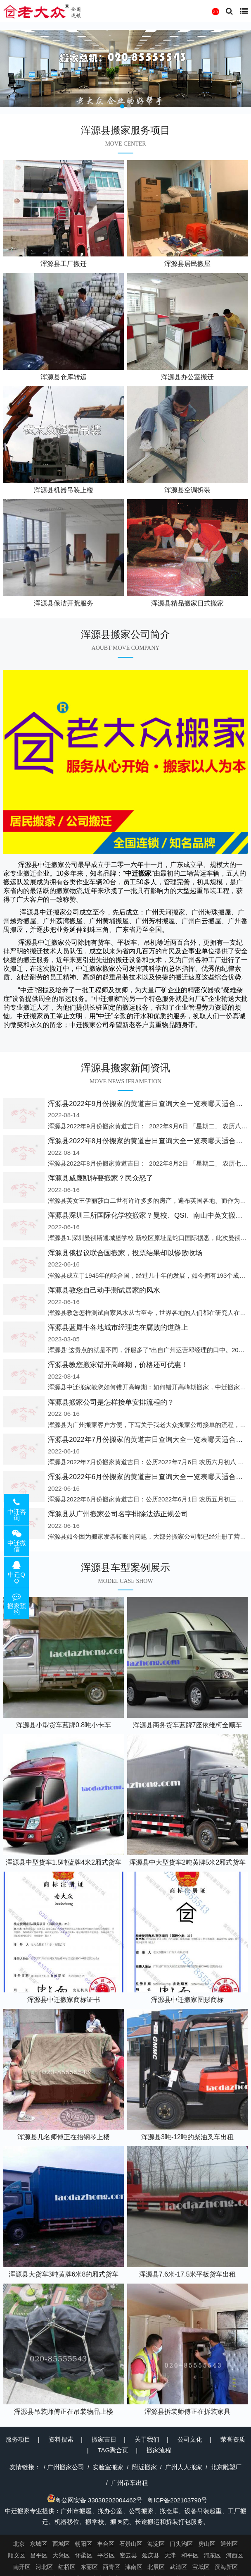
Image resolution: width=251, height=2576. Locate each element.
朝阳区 (83, 2543)
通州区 (229, 2543)
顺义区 (16, 2555)
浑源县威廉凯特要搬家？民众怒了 (100, 1178)
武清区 (178, 2567)
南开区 (22, 2567)
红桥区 (67, 2567)
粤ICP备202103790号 (177, 2500)
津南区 (133, 2567)
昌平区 (38, 2555)
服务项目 (18, 2439)
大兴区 (61, 2555)
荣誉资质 (232, 2439)
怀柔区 (83, 2555)
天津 (170, 2555)
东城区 (38, 2543)
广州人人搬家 (183, 2467)
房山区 (206, 2543)
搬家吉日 (104, 2439)
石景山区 (130, 2543)
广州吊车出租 (129, 2482)
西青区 (111, 2567)
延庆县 (150, 2555)
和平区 (190, 2555)
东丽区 (89, 2567)
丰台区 (105, 2543)
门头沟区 (181, 2543)
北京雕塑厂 (226, 2467)
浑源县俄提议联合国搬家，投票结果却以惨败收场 (125, 1253)
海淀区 (156, 2543)
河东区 (212, 2555)
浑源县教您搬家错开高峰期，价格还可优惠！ (118, 1365)
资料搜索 (61, 2439)
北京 (19, 2543)
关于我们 (147, 2439)
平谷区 (106, 2555)
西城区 (61, 2543)
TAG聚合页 (113, 2450)
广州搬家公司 (65, 2467)
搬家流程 (159, 2450)
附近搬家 (144, 2467)
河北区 (44, 2567)
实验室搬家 (107, 2467)
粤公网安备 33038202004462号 (94, 2500)
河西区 (234, 2555)
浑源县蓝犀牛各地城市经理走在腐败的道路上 (118, 1327)
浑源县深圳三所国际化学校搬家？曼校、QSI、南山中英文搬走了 (148, 1215)
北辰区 (156, 2567)
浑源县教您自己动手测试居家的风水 (104, 1290)
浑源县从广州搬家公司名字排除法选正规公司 (118, 1514)
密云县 (128, 2555)
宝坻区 (201, 2567)
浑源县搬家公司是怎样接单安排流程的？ (111, 1402)
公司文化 (190, 2439)
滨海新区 (226, 2567)
